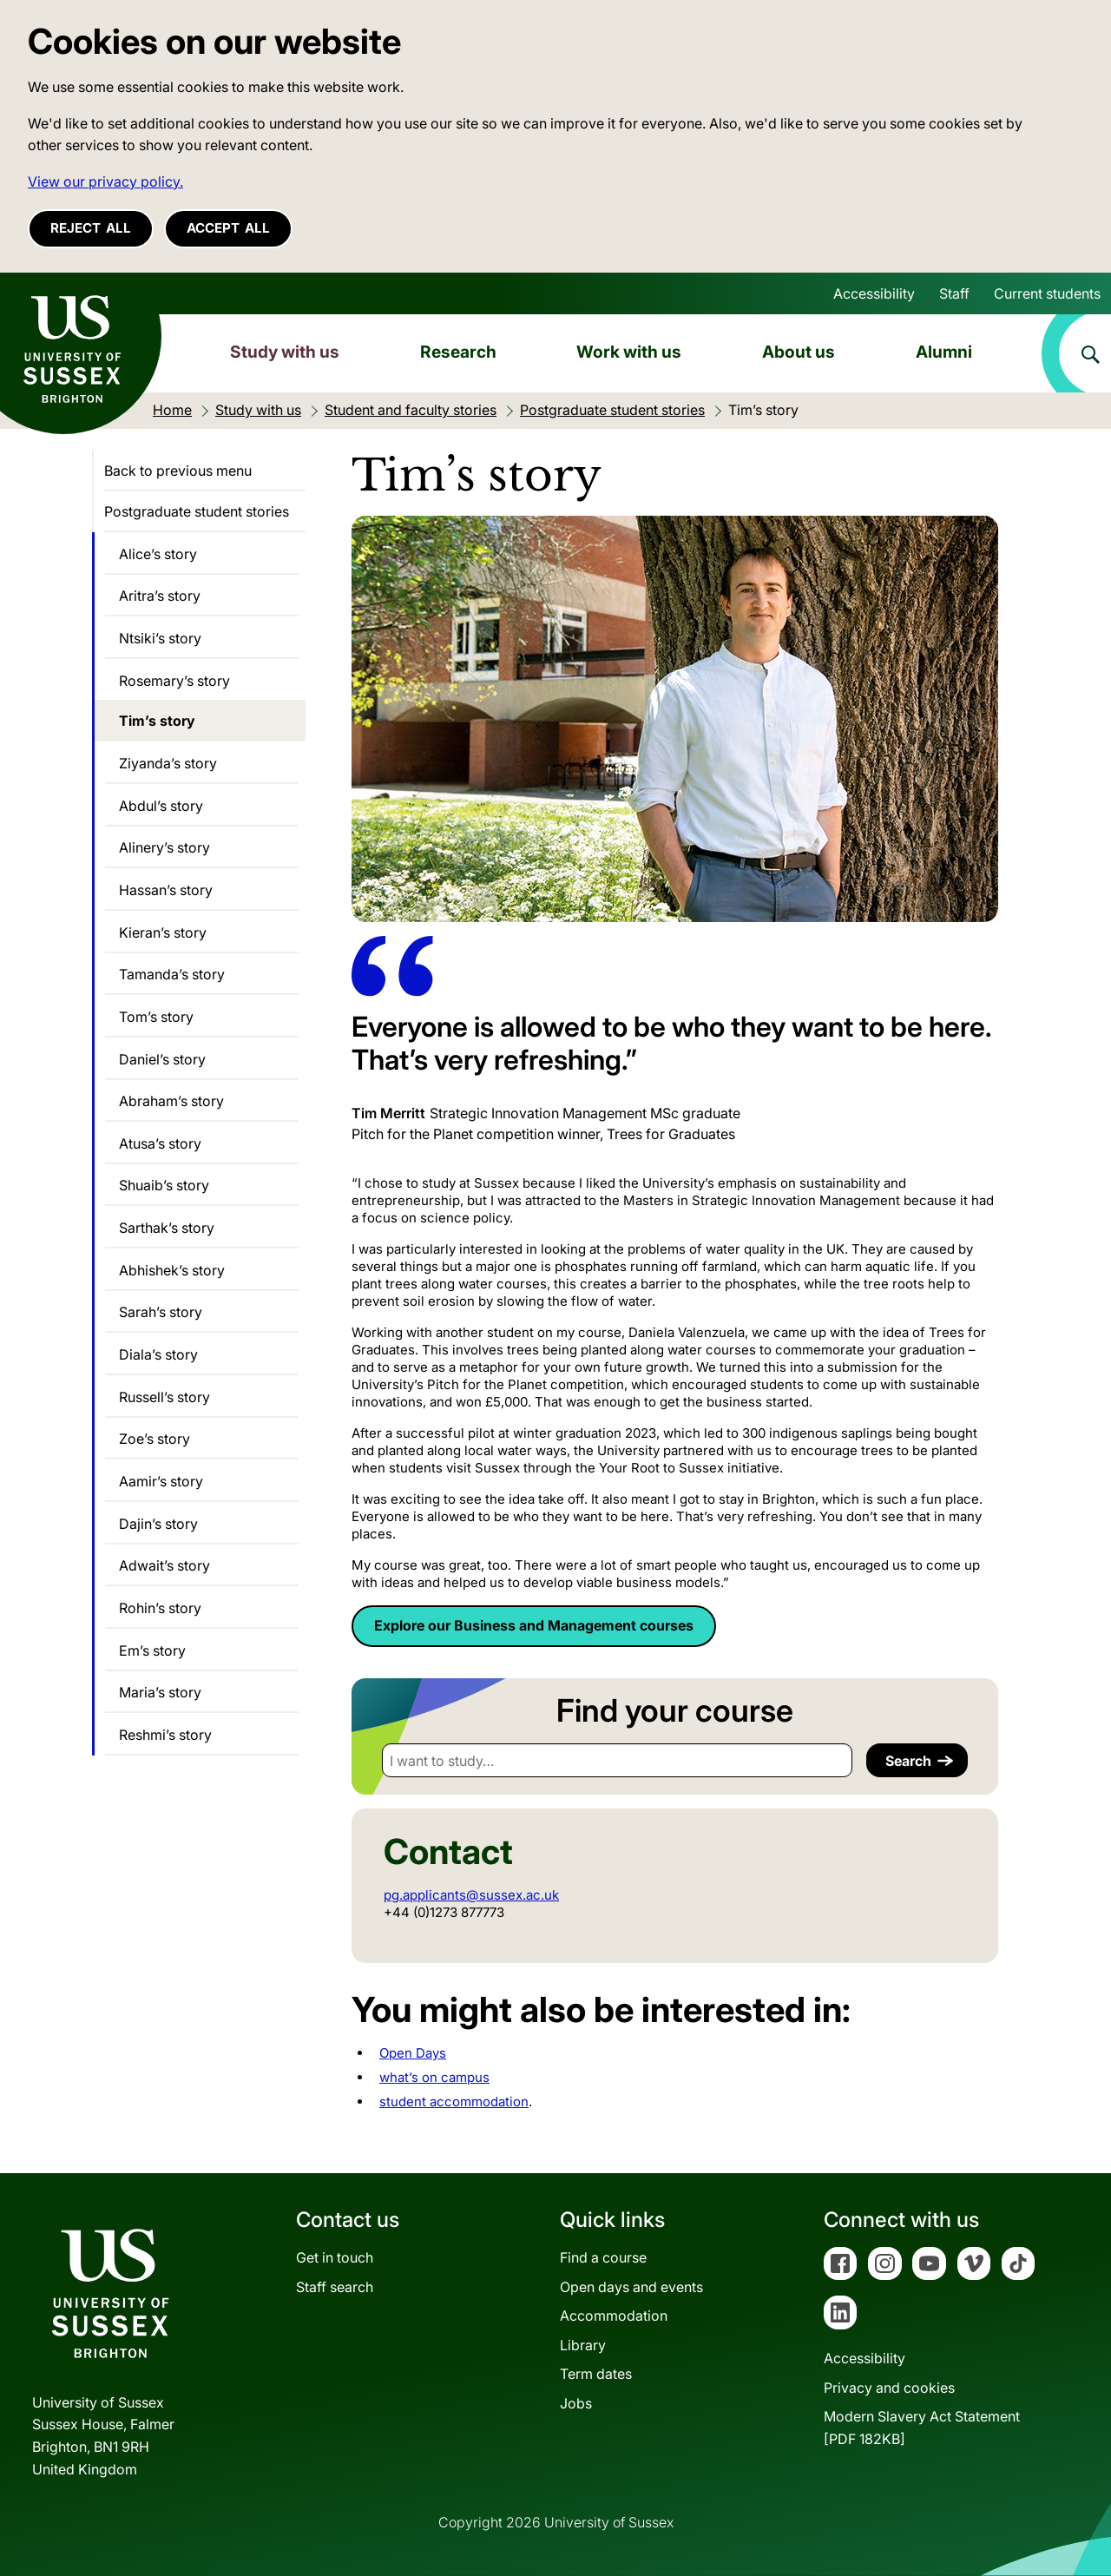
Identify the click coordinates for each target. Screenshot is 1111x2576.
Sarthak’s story (166, 1227)
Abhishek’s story (172, 1270)
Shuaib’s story (164, 1185)
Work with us (628, 351)
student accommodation (454, 2101)
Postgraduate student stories (196, 511)
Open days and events (631, 2287)
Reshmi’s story (165, 1734)
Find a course (603, 2257)
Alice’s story (158, 554)
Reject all (90, 228)
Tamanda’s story (172, 974)
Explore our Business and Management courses (534, 1625)
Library (583, 2345)
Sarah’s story (160, 1312)
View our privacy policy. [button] (105, 181)
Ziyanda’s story (168, 763)
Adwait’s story (164, 1565)
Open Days (412, 2053)
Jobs (576, 2403)
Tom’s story (156, 1016)
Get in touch (334, 2257)
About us (798, 351)
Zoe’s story (154, 1438)
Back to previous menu (178, 470)
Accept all (228, 228)
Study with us (284, 351)
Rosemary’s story (174, 680)
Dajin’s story (158, 1523)
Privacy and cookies (889, 2387)
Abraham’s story (171, 1101)
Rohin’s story (160, 1608)
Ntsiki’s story (160, 638)
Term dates (596, 2373)
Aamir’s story (161, 1481)
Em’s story (152, 1650)
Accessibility (874, 293)
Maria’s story (160, 1692)
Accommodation (613, 2315)
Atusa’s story (160, 1143)
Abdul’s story (161, 805)
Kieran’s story (163, 932)
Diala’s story (158, 1354)
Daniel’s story (162, 1059)
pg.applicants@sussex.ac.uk (471, 1895)
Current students (1047, 293)
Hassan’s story (166, 890)
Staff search (334, 2287)
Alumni (944, 351)
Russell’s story (164, 1397)
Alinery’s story (164, 847)
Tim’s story (157, 720)
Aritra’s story (160, 595)
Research (458, 351)
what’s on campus (434, 2077)
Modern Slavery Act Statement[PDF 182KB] (922, 2428)
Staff (954, 293)
